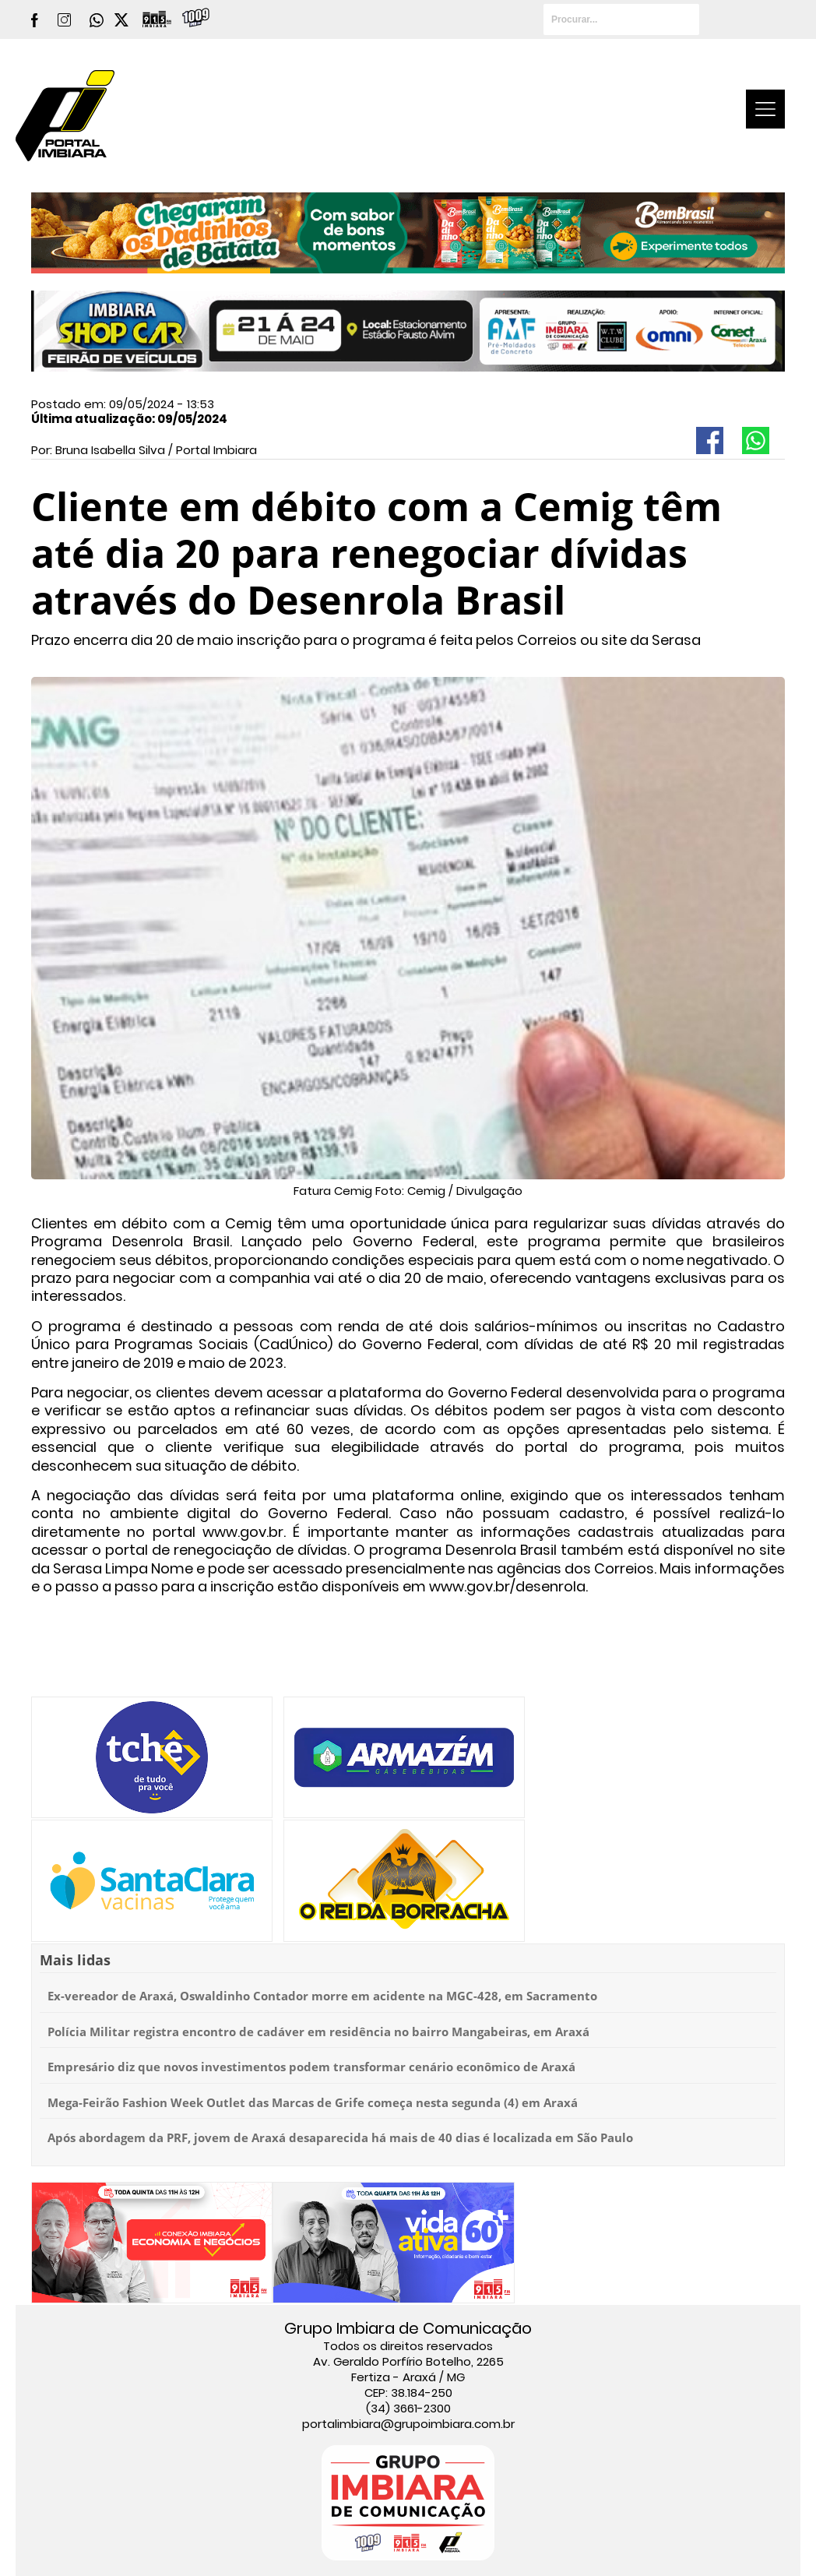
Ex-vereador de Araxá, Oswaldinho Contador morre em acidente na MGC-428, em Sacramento (322, 1995)
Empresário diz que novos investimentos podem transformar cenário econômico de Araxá (311, 2066)
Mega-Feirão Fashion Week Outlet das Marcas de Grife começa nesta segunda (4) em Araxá (312, 2102)
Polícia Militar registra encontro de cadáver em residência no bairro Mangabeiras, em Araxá (318, 2031)
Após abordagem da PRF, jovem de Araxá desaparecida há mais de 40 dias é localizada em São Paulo (340, 2137)
